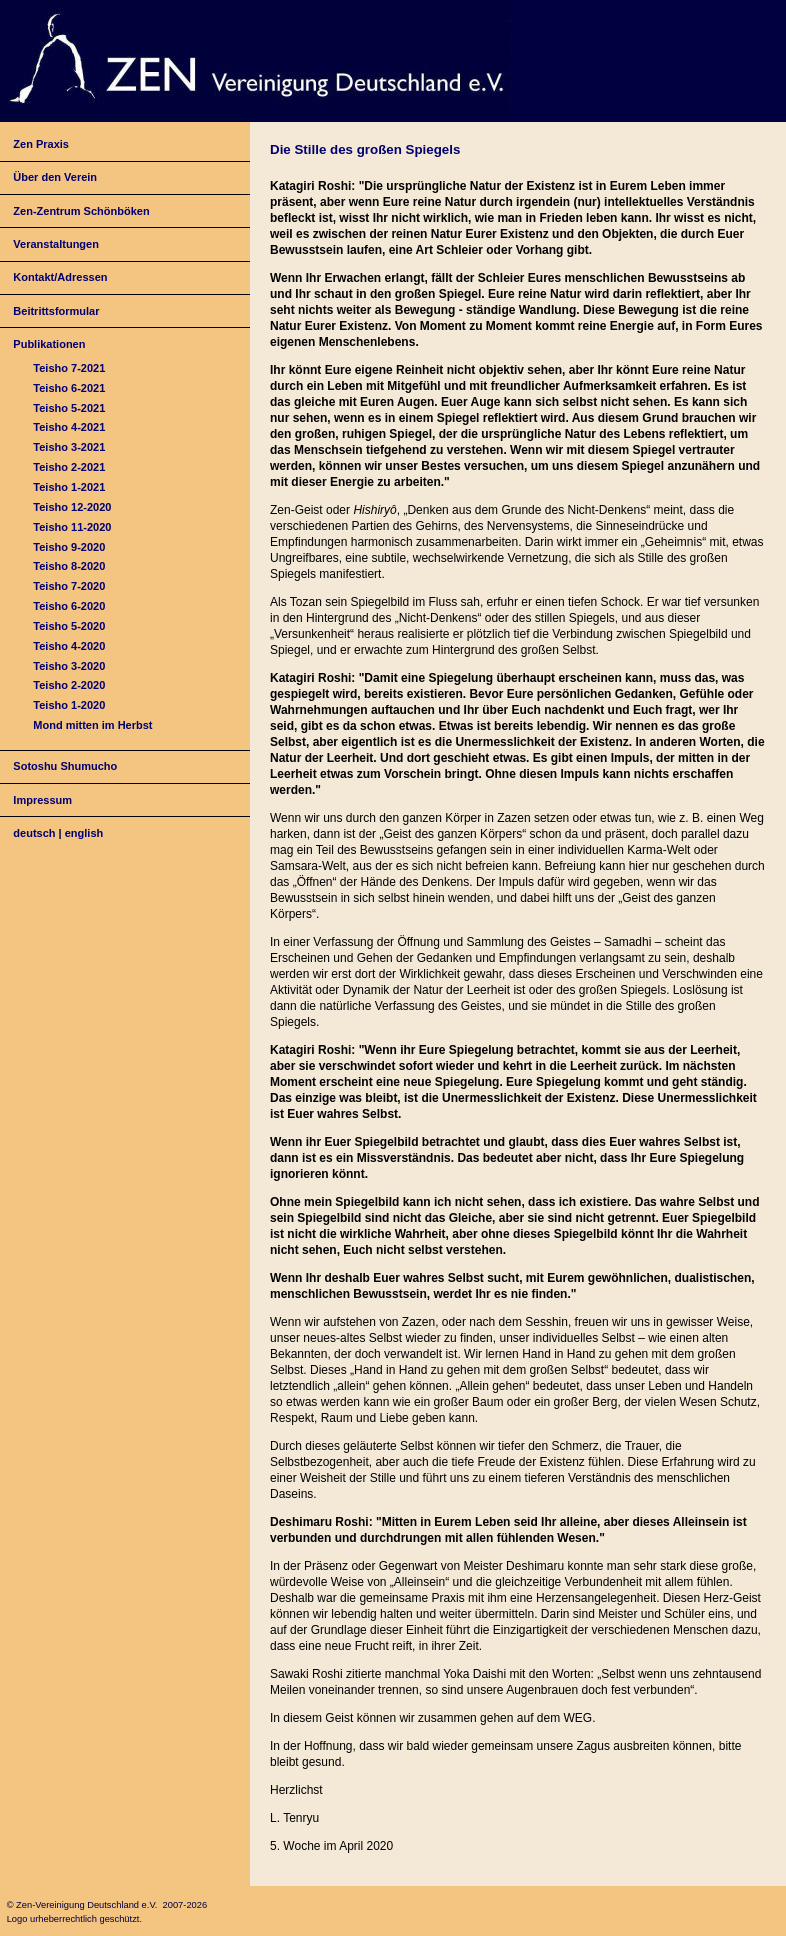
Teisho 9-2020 (69, 547)
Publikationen (49, 344)
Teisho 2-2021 (69, 467)
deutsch (34, 833)
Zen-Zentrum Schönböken (81, 211)
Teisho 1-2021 (69, 487)
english (84, 833)
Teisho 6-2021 (69, 388)
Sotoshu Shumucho (65, 766)
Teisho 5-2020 (69, 626)
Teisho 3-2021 (69, 447)
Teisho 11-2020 (72, 527)
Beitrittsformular (56, 311)
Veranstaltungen (56, 244)
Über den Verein (55, 177)
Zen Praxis (41, 144)
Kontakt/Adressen (60, 277)
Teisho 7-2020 (69, 586)
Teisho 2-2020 (69, 685)
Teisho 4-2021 (69, 427)
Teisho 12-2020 (72, 507)
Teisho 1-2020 (69, 705)
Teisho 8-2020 (69, 566)
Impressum (42, 800)
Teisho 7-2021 (69, 368)
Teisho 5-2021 (69, 408)
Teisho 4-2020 (69, 646)
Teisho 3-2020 (69, 666)
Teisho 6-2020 (69, 606)
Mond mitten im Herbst (92, 725)
